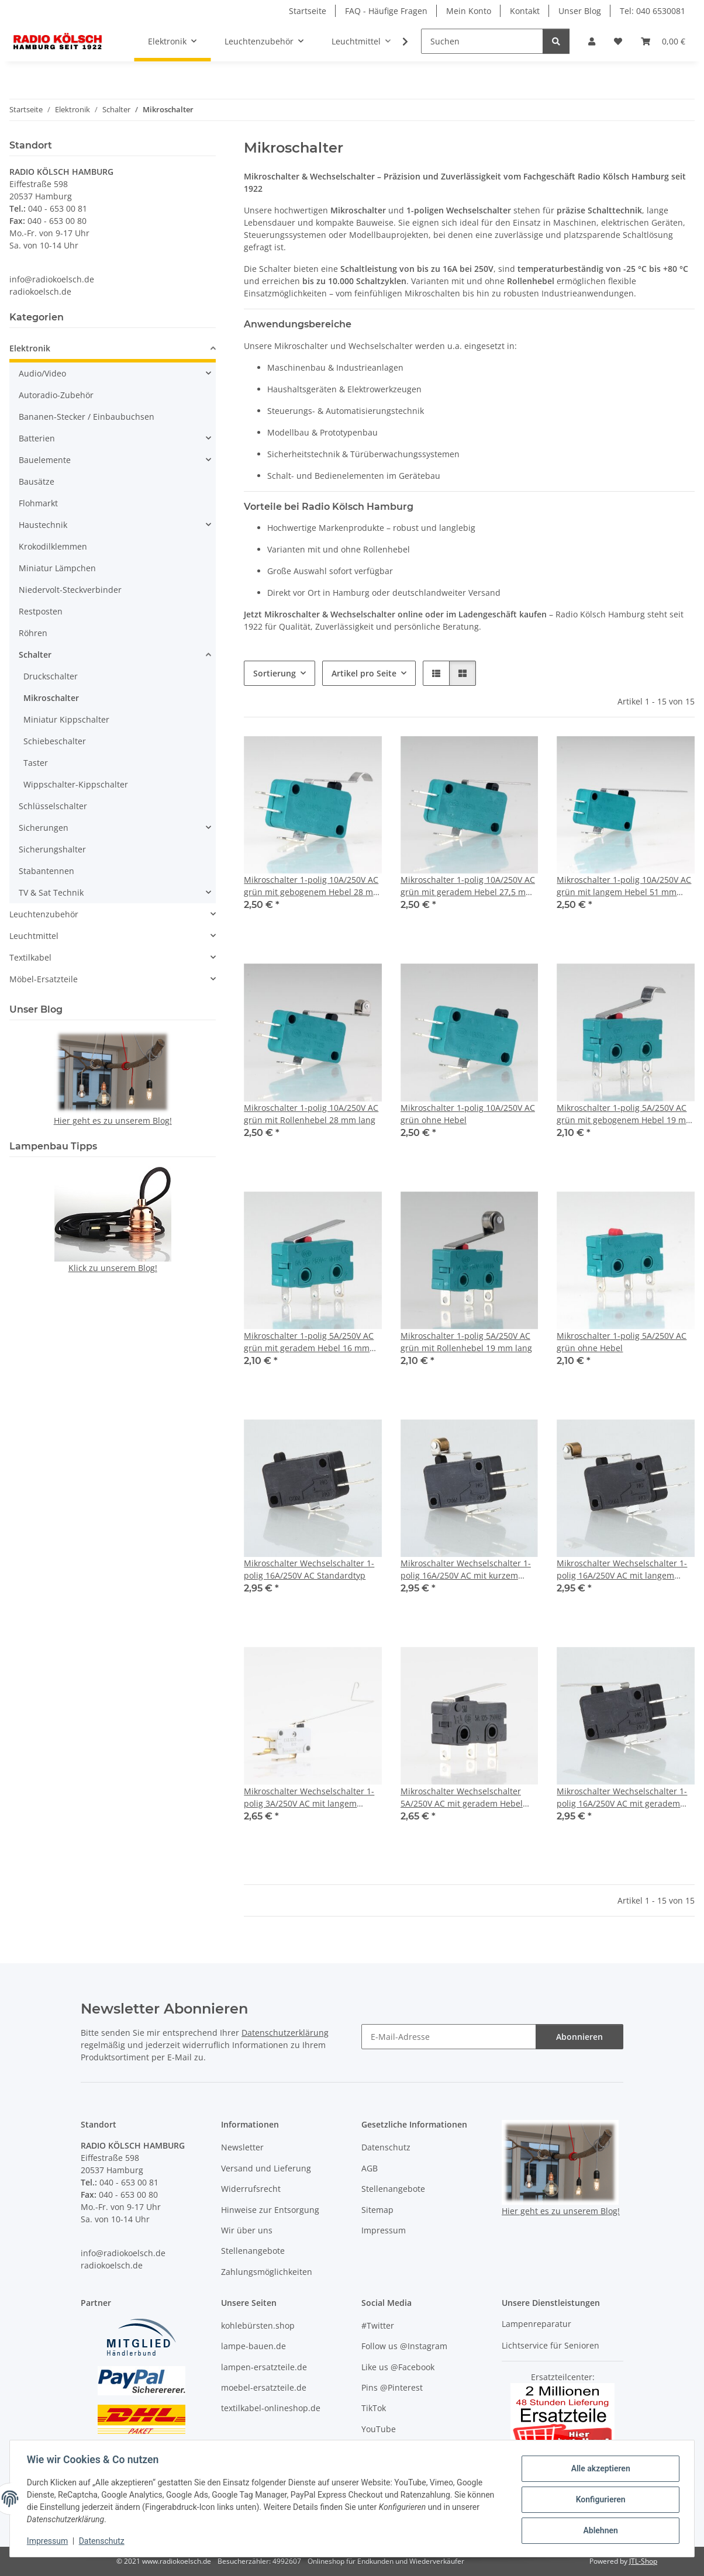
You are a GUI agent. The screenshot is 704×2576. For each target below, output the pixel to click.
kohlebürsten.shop (258, 2325)
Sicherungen (43, 827)
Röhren (33, 632)
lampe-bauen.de (253, 2345)
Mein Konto (468, 10)
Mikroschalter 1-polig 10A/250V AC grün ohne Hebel (468, 1113)
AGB (369, 2168)
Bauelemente (45, 459)
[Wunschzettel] (618, 41)
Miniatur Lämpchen (57, 568)
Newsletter (242, 2147)
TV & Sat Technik (51, 892)
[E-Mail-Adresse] (448, 2036)
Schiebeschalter (54, 741)
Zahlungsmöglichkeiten (266, 2271)
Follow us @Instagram (404, 2345)
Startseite (307, 10)
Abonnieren (579, 2036)
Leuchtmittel (33, 935)
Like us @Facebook (397, 2367)
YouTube (378, 2429)
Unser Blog (579, 10)
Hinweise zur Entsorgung (270, 2209)
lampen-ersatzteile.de (264, 2367)
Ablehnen (598, 2529)
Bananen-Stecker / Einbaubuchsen (86, 416)
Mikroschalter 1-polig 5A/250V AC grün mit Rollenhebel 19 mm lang (466, 1341)
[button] (592, 41)
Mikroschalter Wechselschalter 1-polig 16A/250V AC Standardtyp (309, 1569)
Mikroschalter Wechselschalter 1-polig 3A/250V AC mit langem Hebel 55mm (309, 1798)
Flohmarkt (38, 503)
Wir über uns (246, 2230)
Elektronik (29, 348)
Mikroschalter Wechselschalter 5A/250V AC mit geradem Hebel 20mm (462, 1798)
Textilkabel (30, 957)
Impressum (49, 2541)
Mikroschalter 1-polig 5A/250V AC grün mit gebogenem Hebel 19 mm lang (625, 1114)
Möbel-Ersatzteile (43, 979)
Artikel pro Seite (364, 673)
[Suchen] (482, 41)
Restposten (41, 611)
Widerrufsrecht (251, 2188)
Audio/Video (42, 373)
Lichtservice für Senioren (550, 2345)
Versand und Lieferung (266, 2168)
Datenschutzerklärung (285, 2032)
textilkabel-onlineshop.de (270, 2407)
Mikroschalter (51, 697)
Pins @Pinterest (392, 2387)
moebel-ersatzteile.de (263, 2387)
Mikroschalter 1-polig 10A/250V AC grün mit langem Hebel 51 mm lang (624, 886)
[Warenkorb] (663, 41)
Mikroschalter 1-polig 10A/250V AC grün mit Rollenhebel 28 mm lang (311, 1113)
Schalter (35, 654)
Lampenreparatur (536, 2323)
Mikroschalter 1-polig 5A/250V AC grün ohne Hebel (621, 1341)
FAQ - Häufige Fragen (386, 10)
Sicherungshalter (52, 849)
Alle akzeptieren (598, 2469)
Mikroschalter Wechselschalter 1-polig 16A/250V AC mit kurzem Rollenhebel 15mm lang (466, 1569)
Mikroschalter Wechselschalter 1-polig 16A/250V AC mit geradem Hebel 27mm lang (622, 1798)
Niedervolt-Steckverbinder (70, 589)
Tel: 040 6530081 (652, 10)
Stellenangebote (253, 2250)
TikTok (373, 2407)
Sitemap (377, 2209)
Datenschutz (103, 2541)
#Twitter (377, 2325)
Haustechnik (43, 524)
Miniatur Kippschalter (66, 719)
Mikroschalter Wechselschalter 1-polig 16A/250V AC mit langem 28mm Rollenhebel (622, 1569)
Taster (35, 762)
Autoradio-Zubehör (56, 394)
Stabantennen (46, 870)
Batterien (37, 438)
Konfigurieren (598, 2499)
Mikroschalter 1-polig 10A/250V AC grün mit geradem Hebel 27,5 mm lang (468, 886)
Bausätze (36, 481)
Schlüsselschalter (53, 806)
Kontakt (525, 10)
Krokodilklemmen (53, 546)
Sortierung (274, 673)
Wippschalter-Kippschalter (75, 784)
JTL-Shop (643, 2561)
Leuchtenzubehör (43, 914)
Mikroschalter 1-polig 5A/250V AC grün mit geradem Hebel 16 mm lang (309, 1342)
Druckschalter (50, 676)
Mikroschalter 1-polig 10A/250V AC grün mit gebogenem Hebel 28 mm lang (312, 886)
